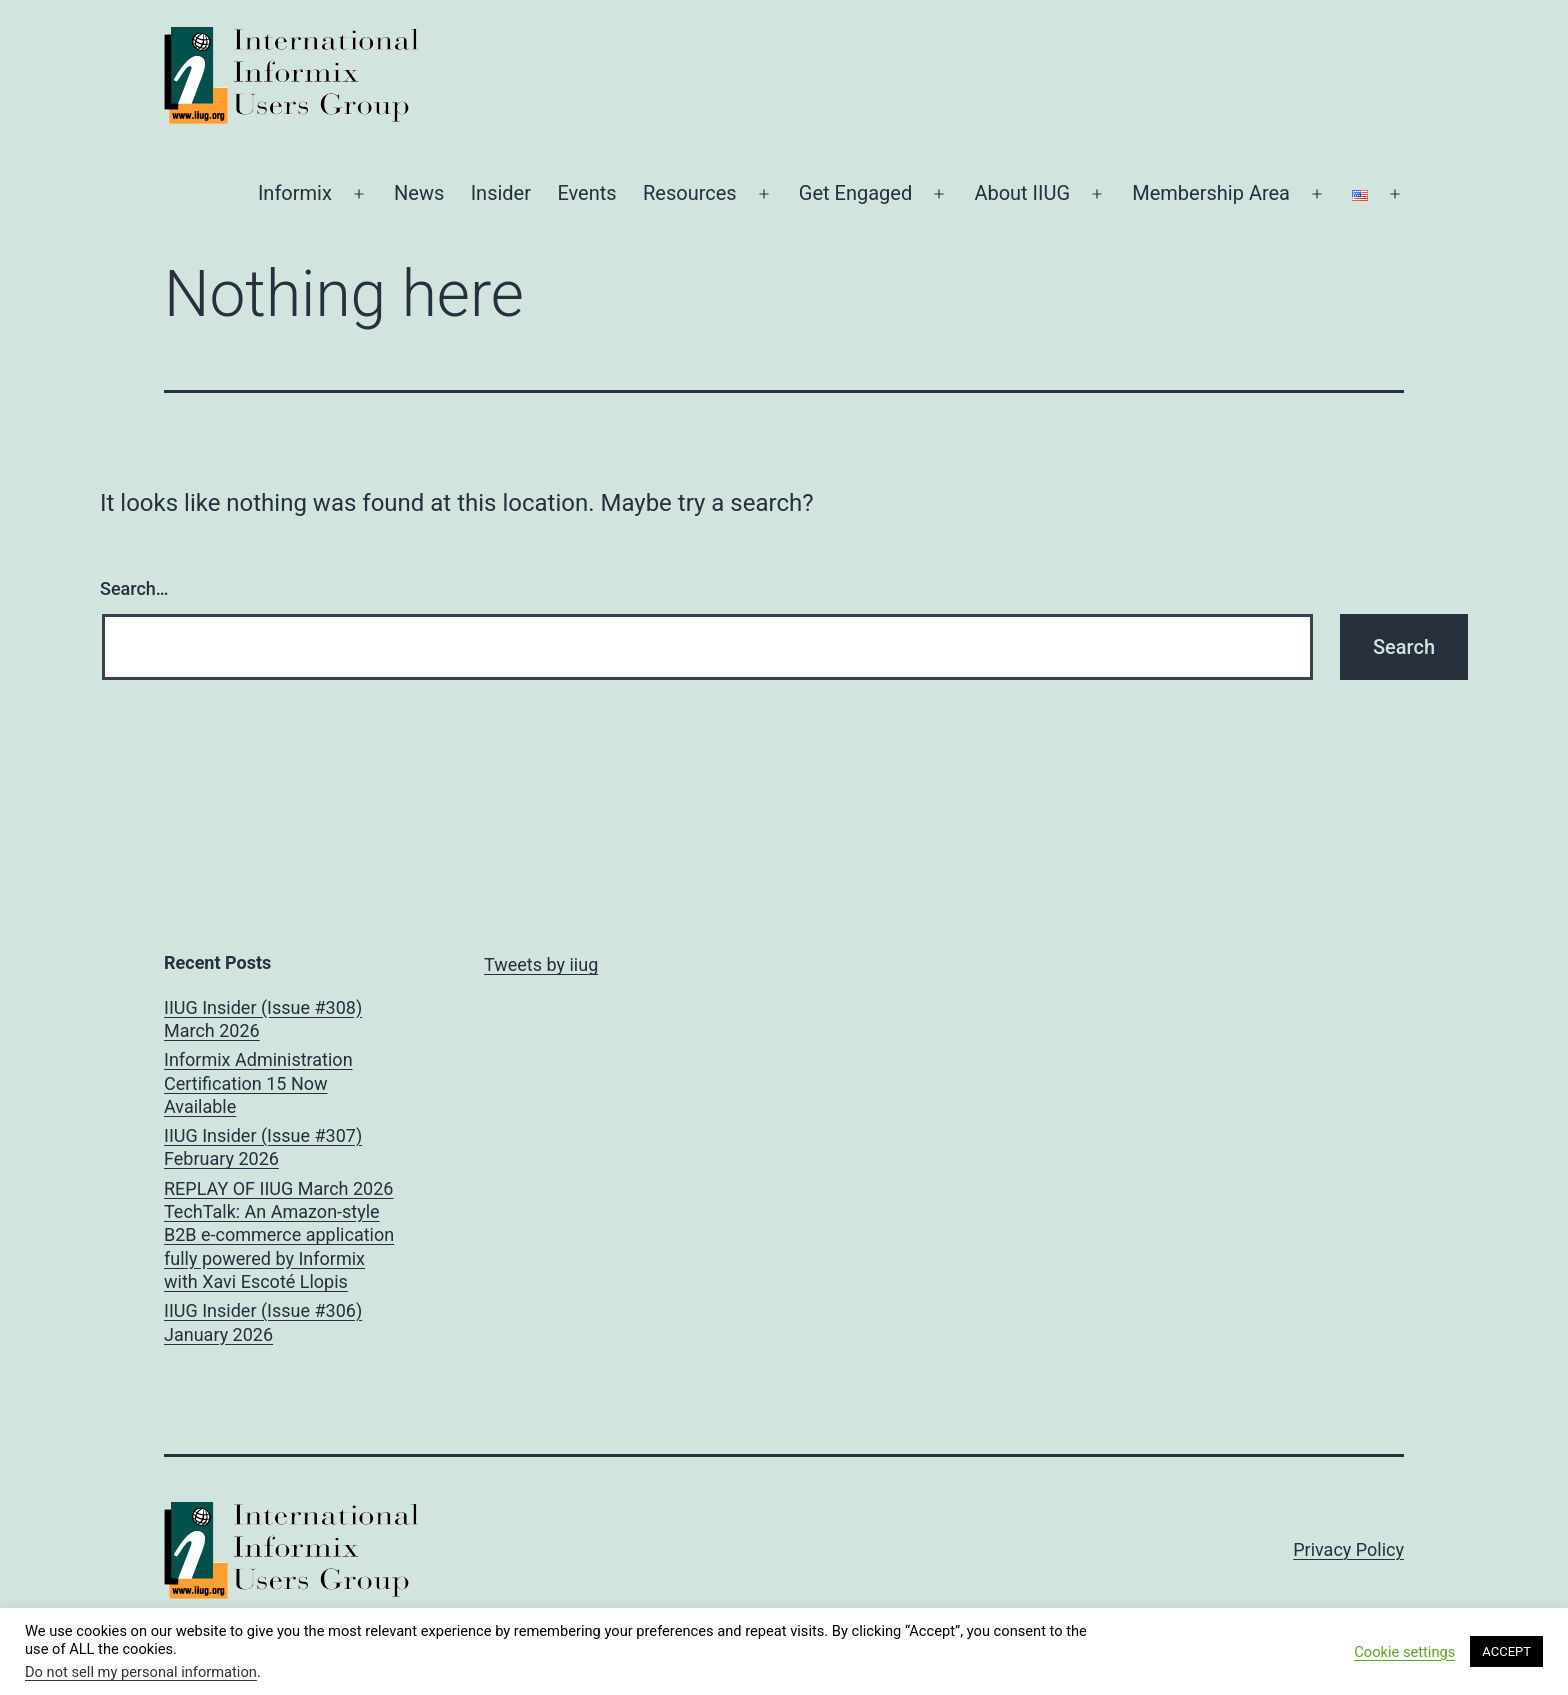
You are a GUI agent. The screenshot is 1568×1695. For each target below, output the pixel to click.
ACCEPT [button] (1506, 1651)
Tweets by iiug (541, 964)
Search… (134, 588)
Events (586, 193)
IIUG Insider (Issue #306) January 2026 (263, 1322)
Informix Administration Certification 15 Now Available (258, 1083)
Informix (295, 193)
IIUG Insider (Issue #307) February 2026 (263, 1147)
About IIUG (1022, 193)
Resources (690, 193)
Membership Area (1211, 193)
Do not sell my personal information (141, 1672)
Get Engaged (855, 193)
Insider (501, 193)
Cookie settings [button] (1404, 1652)
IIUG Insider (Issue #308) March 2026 (263, 1019)
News (419, 193)
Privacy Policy (1348, 1549)
